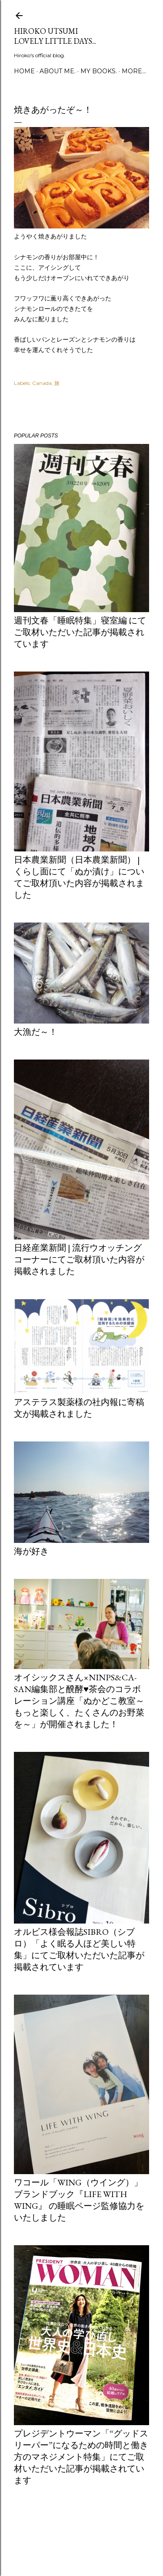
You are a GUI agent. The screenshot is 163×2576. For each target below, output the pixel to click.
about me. (58, 71)
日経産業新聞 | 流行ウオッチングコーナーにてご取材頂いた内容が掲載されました (79, 1259)
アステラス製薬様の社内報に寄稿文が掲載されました (79, 1407)
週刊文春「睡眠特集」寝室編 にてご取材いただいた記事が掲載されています (80, 632)
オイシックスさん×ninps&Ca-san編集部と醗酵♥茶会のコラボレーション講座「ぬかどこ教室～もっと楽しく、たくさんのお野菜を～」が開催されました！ (79, 1701)
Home (24, 71)
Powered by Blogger (81, 2535)
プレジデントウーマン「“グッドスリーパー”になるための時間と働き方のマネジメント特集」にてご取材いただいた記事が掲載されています (81, 2457)
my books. (98, 71)
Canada (42, 383)
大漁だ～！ (35, 1031)
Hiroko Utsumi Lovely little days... (55, 36)
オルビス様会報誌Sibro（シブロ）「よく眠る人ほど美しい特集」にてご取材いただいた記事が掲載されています (79, 1949)
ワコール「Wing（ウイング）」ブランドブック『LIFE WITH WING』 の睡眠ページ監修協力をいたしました (79, 2200)
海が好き (31, 1551)
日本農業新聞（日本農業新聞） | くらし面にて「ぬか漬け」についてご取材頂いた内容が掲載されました (79, 877)
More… (134, 71)
